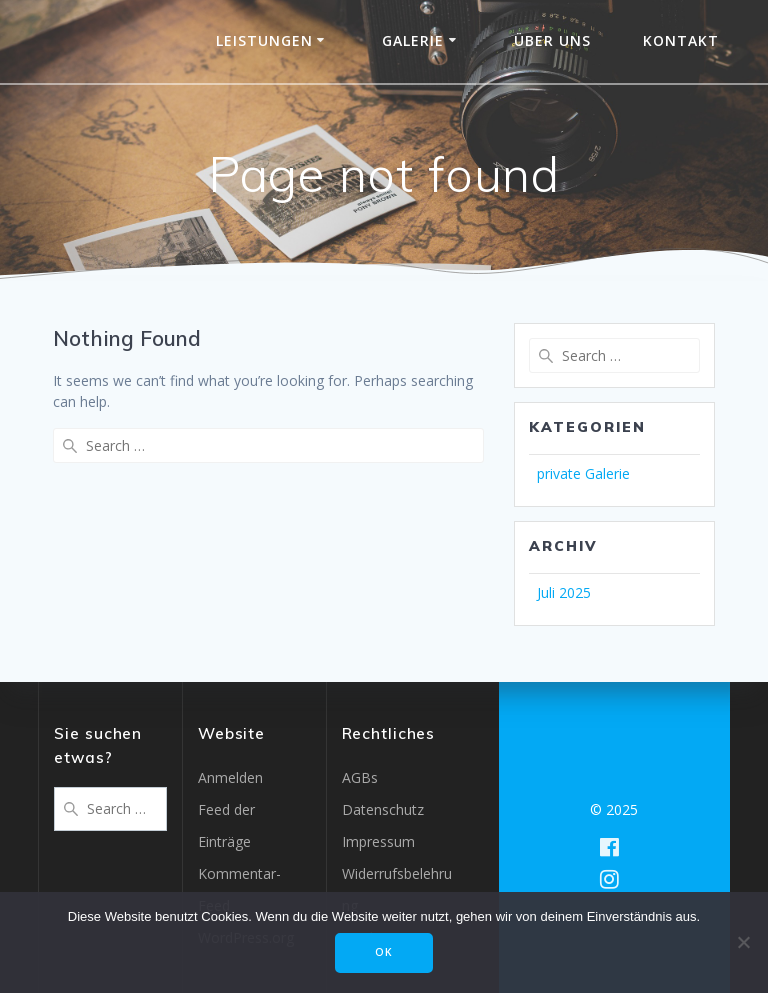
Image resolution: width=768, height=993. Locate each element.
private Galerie (583, 473)
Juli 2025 (564, 592)
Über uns (552, 40)
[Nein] (743, 942)
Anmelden (230, 777)
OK (384, 952)
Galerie (413, 40)
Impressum (378, 841)
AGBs (360, 777)
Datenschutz (383, 809)
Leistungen (264, 40)
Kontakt (681, 40)
